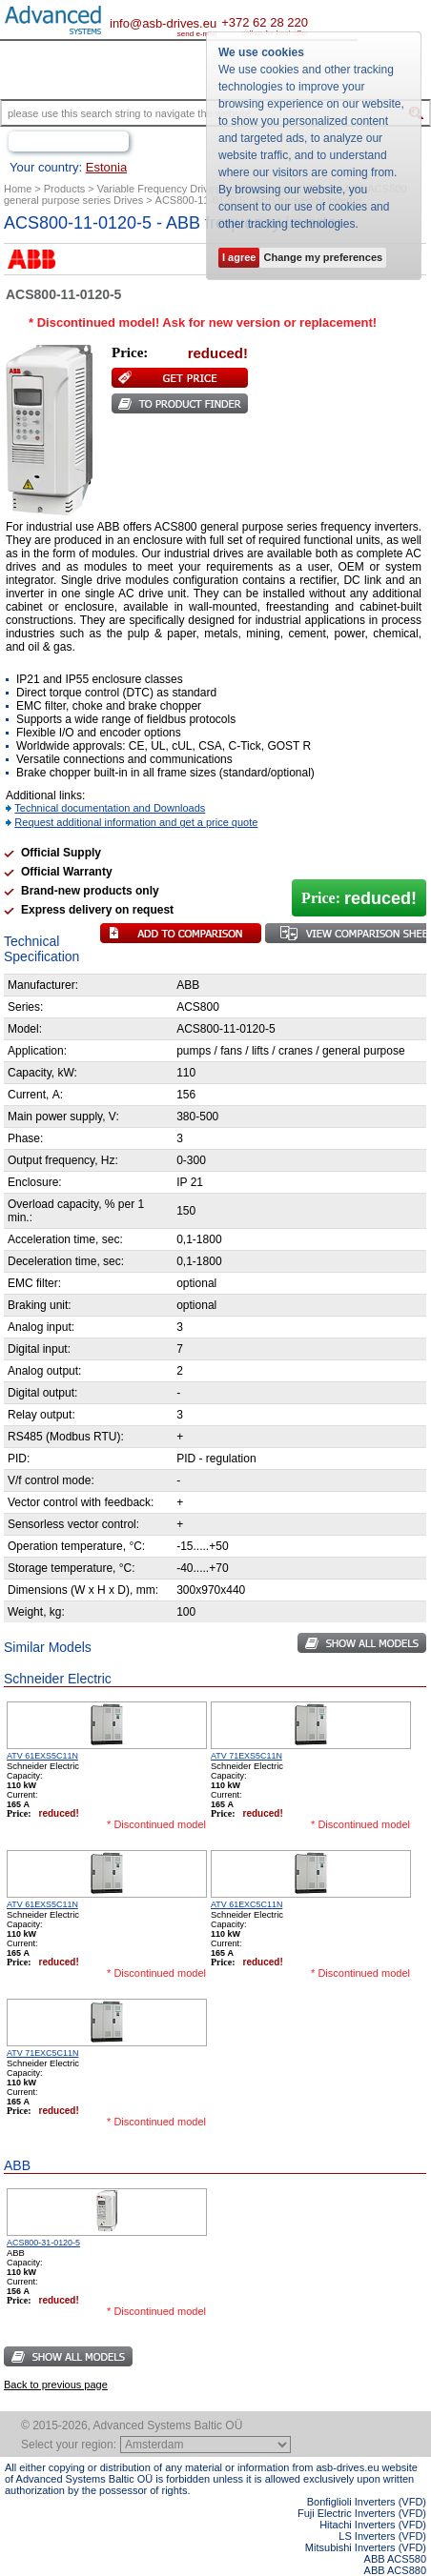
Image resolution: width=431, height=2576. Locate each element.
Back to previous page (56, 2384)
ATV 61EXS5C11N (42, 1756)
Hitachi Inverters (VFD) (372, 2524)
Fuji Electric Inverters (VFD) (362, 2513)
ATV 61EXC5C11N (246, 1904)
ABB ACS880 (395, 2570)
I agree (239, 257)
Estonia (106, 167)
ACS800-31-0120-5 (43, 2242)
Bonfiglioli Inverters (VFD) (366, 2501)
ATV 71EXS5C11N (246, 1756)
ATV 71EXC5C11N (42, 2053)
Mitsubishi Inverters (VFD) (365, 2547)
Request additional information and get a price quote (135, 822)
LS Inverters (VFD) (382, 2536)
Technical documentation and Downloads (109, 808)
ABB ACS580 (395, 2559)
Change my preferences (322, 257)
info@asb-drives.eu (163, 23)
